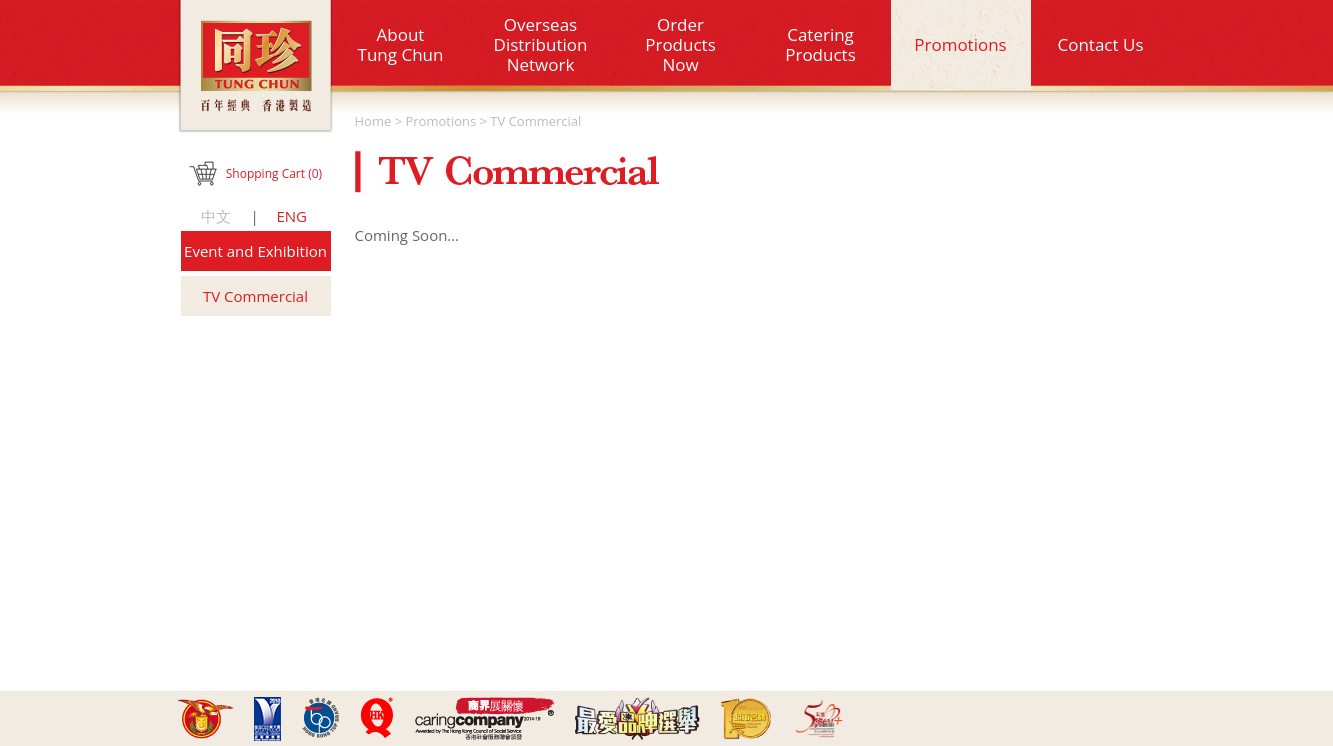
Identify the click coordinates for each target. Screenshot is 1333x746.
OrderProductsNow (680, 44)
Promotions (960, 44)
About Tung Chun (401, 44)
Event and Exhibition (255, 251)
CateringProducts (820, 44)
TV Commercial (255, 296)
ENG (291, 216)
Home (373, 121)
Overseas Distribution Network (541, 44)
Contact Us (1101, 44)
